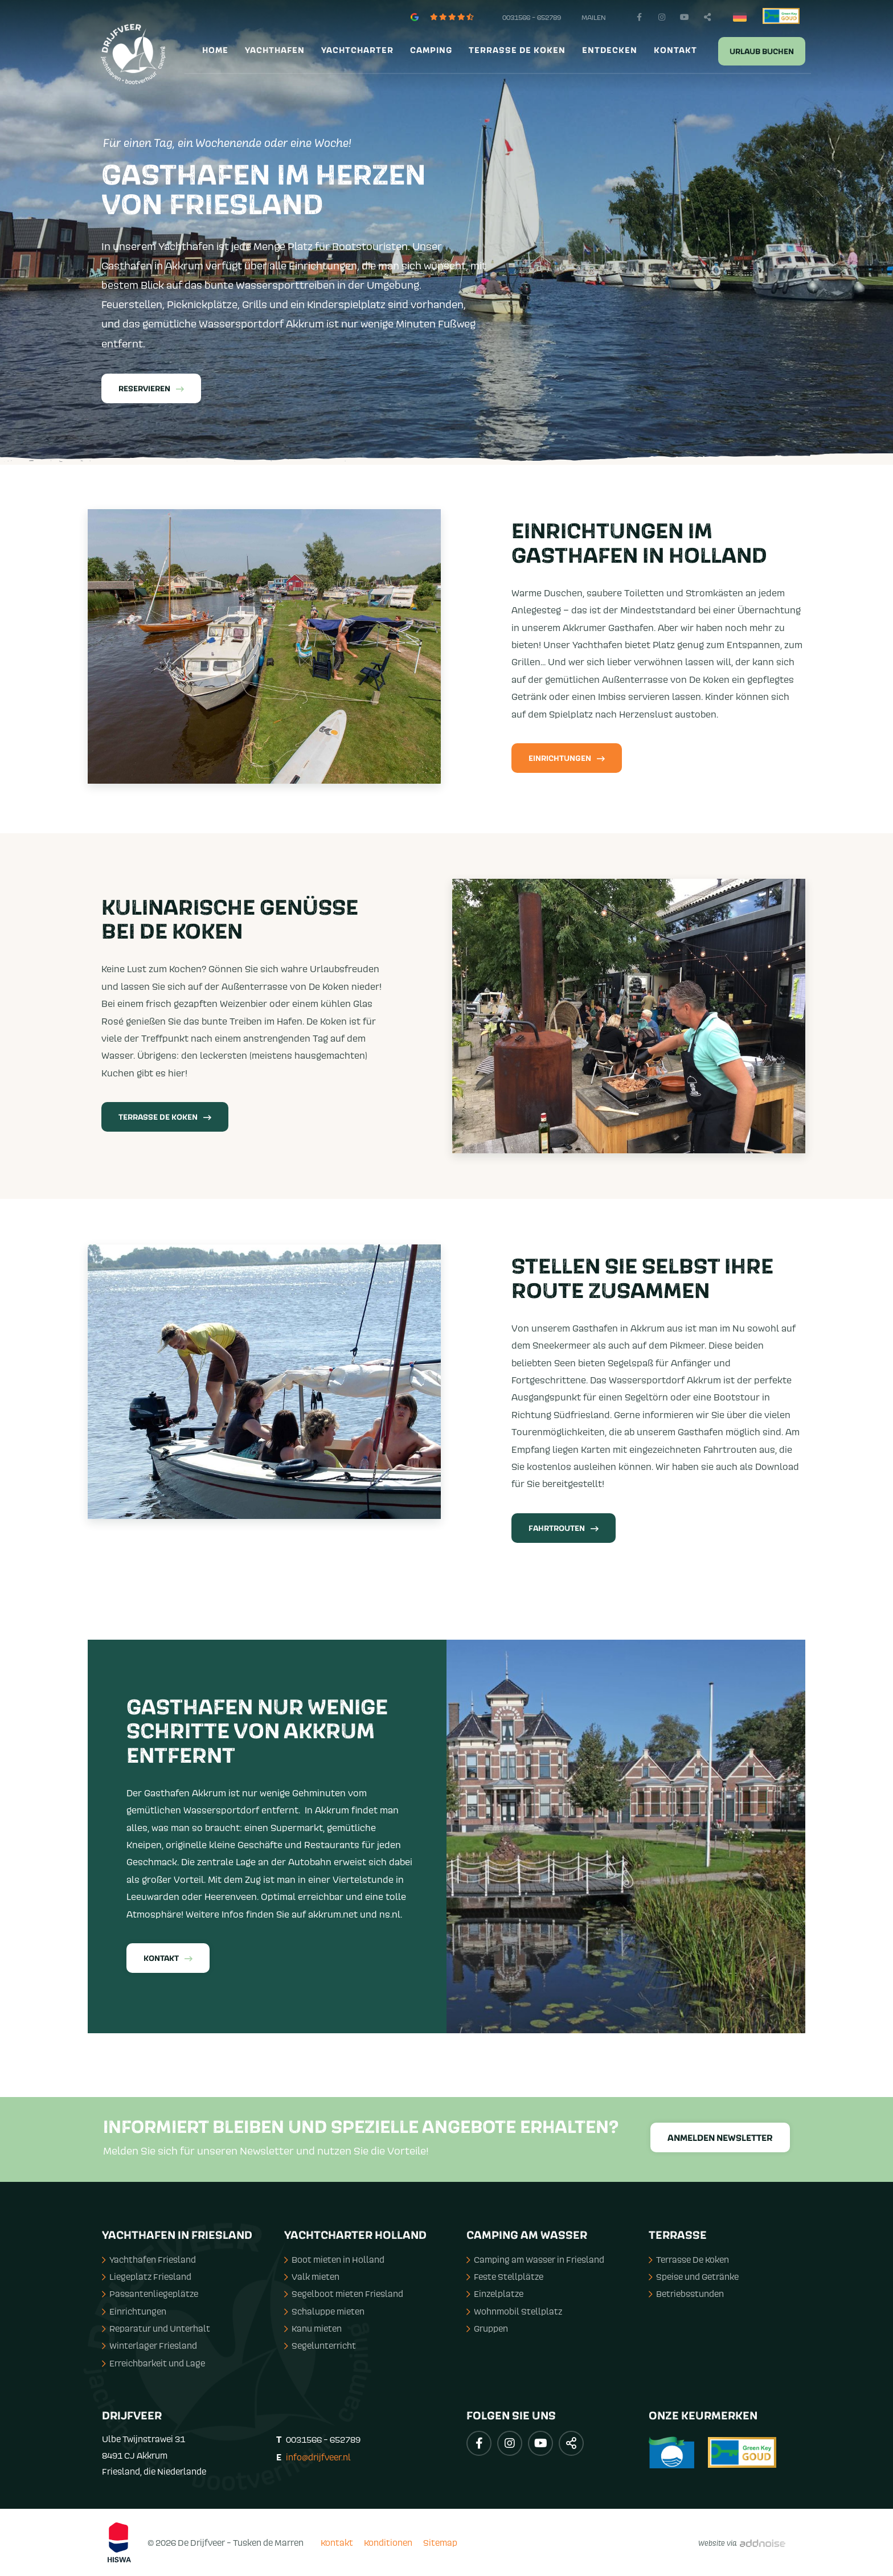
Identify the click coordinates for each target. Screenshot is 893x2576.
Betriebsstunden (686, 2293)
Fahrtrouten (564, 1528)
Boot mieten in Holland (334, 2259)
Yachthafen (275, 50)
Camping (431, 50)
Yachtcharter (357, 50)
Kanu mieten (313, 2328)
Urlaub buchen (762, 52)
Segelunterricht (320, 2345)
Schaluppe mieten (324, 2311)
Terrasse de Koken (517, 50)
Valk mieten (311, 2276)
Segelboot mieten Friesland (343, 2293)
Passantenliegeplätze (150, 2293)
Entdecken (609, 50)
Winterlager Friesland (149, 2345)
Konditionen (388, 2542)
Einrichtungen (567, 758)
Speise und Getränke (694, 2276)
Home (215, 50)
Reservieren (151, 389)
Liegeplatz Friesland (146, 2276)
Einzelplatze (494, 2293)
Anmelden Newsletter (720, 2138)
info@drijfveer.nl (318, 2457)
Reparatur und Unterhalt (156, 2328)
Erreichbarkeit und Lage (153, 2363)
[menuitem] (213, 50)
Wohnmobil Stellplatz (514, 2311)
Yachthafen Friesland (149, 2259)
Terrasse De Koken (164, 1117)
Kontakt (675, 50)
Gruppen (487, 2328)
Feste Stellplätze (504, 2276)
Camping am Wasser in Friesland (535, 2259)
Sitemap (440, 2542)
